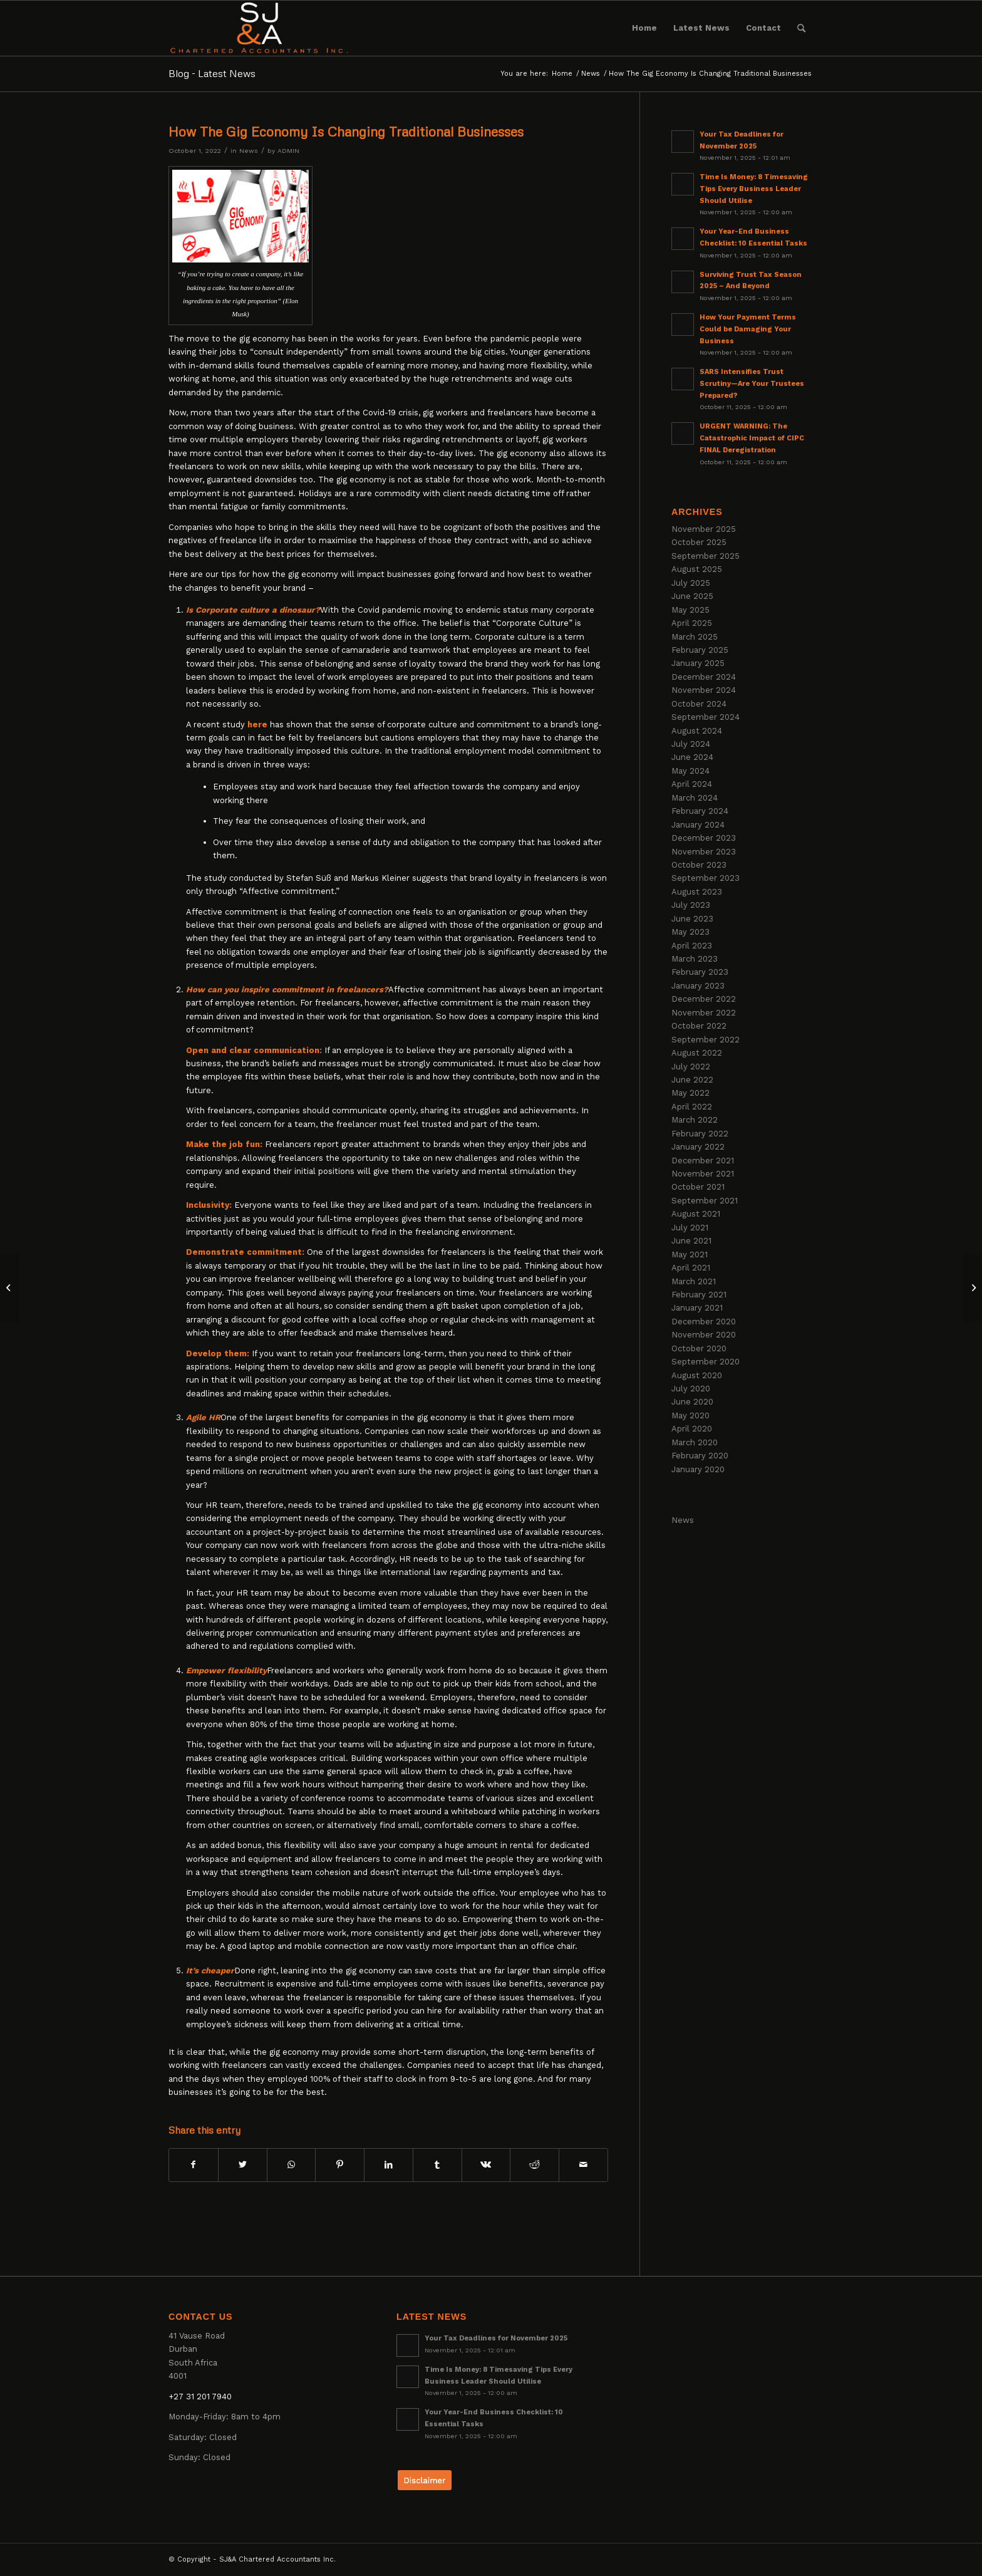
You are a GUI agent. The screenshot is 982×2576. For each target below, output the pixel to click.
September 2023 (705, 878)
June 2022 (692, 1079)
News (248, 151)
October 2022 (698, 1026)
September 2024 (705, 717)
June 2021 (691, 1240)
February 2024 (699, 811)
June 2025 (692, 596)
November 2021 (702, 1173)
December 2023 (703, 838)
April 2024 (691, 784)
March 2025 (694, 636)
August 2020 (696, 1375)
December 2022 (703, 999)
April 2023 (691, 945)
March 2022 (694, 1119)
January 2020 (698, 1469)
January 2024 (698, 824)
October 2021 (698, 1187)
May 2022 (690, 1093)
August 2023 (696, 891)
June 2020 (692, 1401)
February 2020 (699, 1455)
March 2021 (693, 1281)
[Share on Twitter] (243, 2165)
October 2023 (698, 865)
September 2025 (705, 556)
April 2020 (691, 1428)
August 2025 (696, 569)
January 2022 (698, 1146)
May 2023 (690, 932)
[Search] (801, 28)
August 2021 (695, 1213)
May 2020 (690, 1415)
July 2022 (690, 1066)
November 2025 (703, 529)
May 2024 (690, 771)
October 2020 (698, 1348)
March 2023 (694, 958)
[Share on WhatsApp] (291, 2165)
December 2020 (703, 1321)
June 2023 (692, 918)
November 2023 (703, 851)
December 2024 (703, 677)
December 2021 (702, 1160)
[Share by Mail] (583, 2165)
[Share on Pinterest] (340, 2165)
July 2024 (690, 744)
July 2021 (689, 1227)
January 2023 (698, 985)
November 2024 (703, 690)
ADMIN (288, 151)
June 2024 (692, 757)
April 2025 (691, 623)
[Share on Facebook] (193, 2165)
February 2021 (698, 1294)
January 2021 (697, 1307)
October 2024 (698, 704)
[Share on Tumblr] (437, 2165)
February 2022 (699, 1133)
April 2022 (691, 1106)
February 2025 (699, 650)
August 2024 (696, 730)
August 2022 (696, 1052)
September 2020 (705, 1361)
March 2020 (694, 1442)
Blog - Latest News (212, 73)
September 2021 (704, 1200)
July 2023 (690, 905)
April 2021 (690, 1267)
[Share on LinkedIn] (388, 2165)
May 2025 (690, 610)
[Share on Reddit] (534, 2165)
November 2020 (703, 1334)
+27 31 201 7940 (200, 2396)
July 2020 (690, 1388)
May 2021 (689, 1254)
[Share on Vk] (486, 2165)
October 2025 (698, 542)
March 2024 (694, 797)
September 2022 (705, 1039)
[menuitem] (644, 28)
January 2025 (698, 663)
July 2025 (690, 583)
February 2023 (699, 972)
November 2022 (703, 1012)
